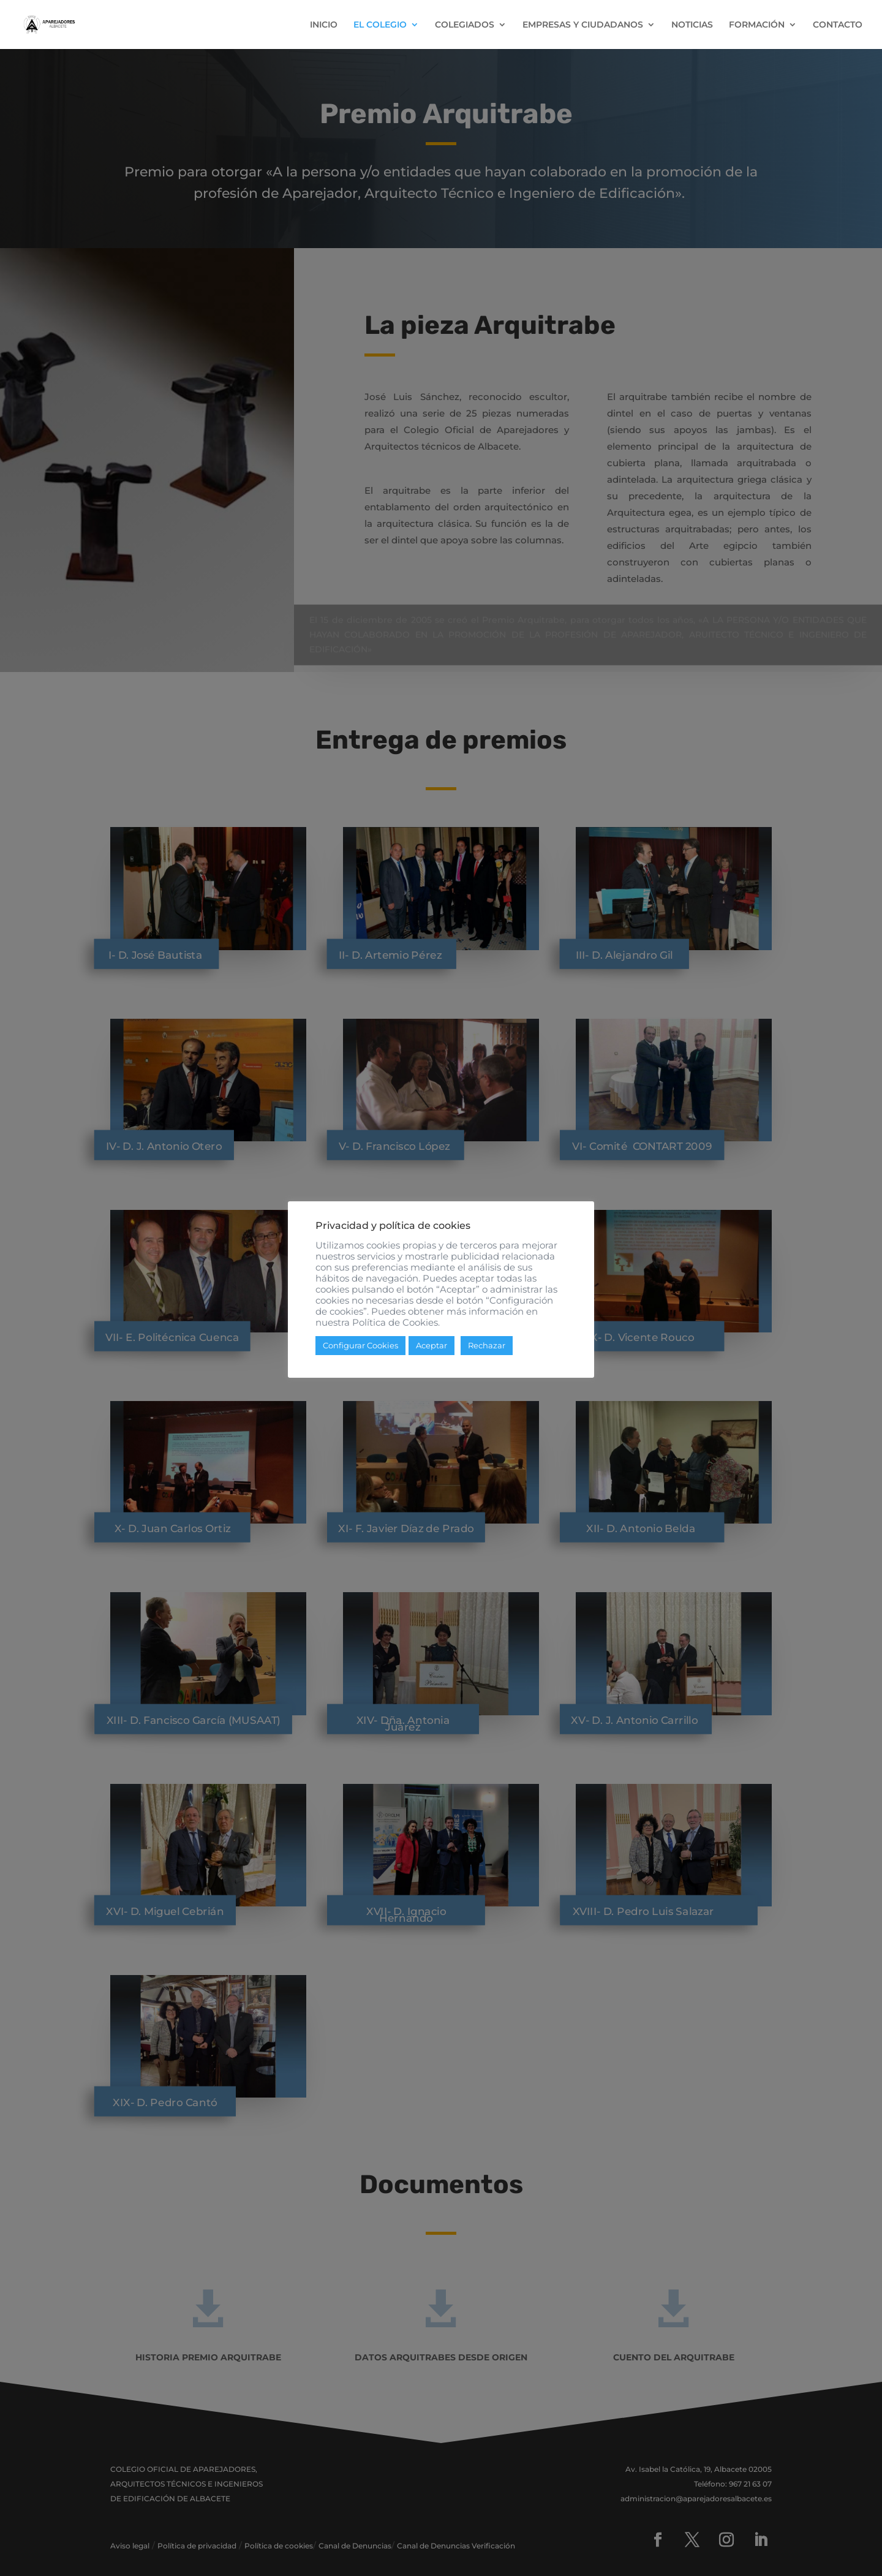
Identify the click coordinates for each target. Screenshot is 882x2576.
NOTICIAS (692, 25)
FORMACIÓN (757, 25)
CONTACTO (837, 25)
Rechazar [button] (486, 1351)
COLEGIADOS (464, 25)
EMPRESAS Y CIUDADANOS (582, 25)
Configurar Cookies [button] (360, 1351)
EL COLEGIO (380, 25)
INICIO (323, 25)
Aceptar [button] (431, 1351)
